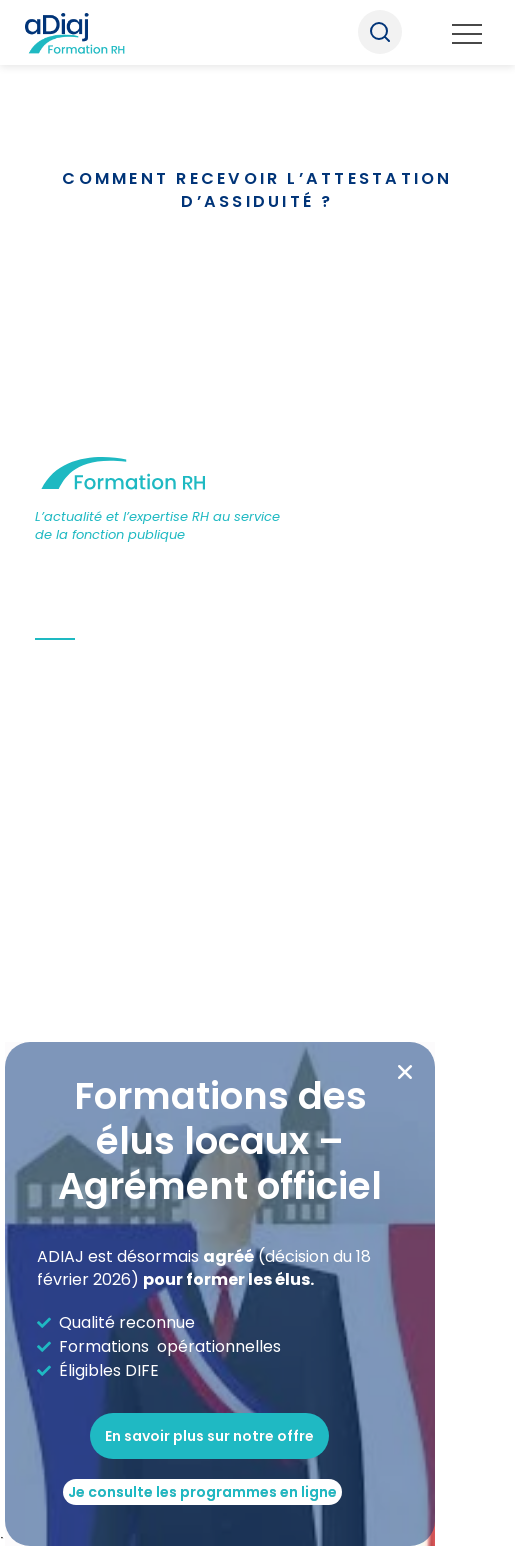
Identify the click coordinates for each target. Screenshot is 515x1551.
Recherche (380, 32)
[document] (257, 775)
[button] (405, 1072)
